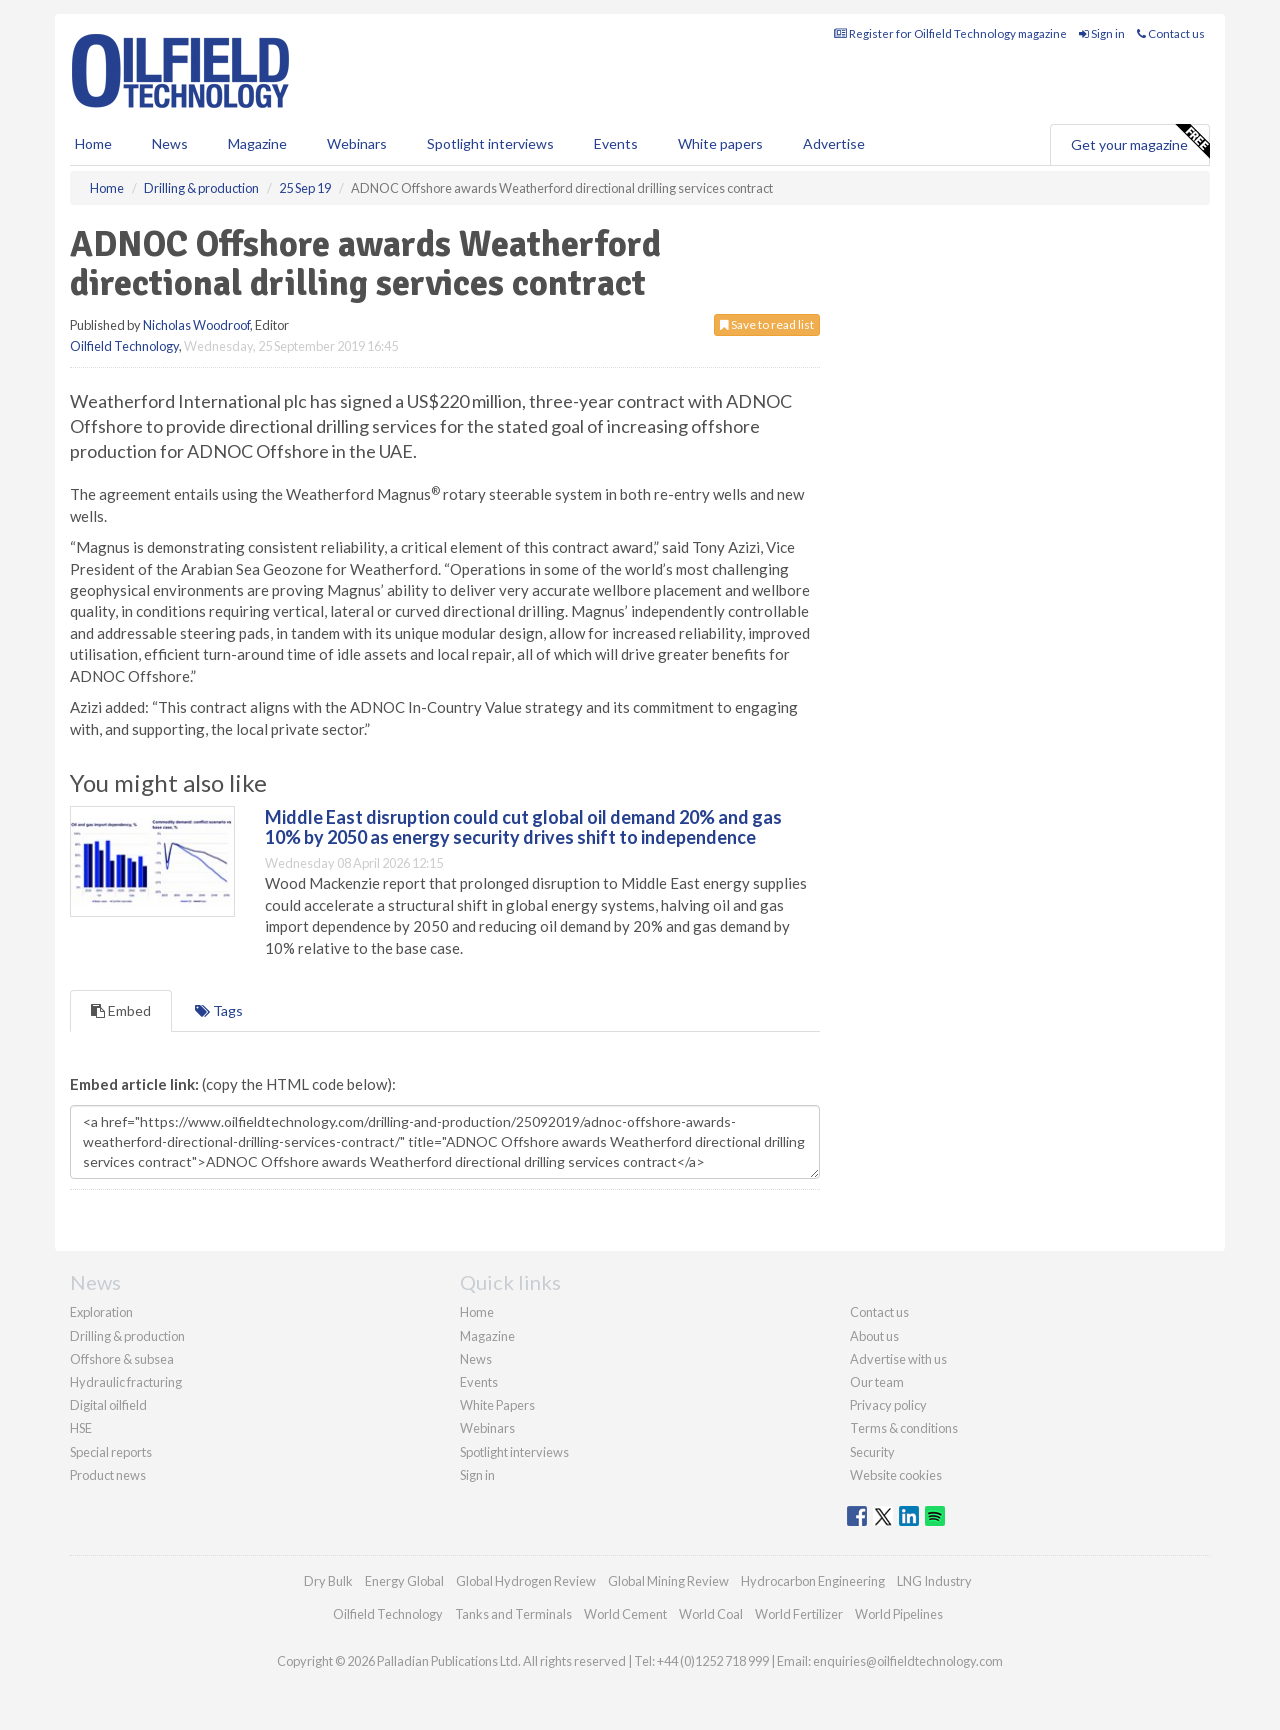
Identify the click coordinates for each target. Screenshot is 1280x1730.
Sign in (1102, 33)
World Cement (625, 1614)
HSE (81, 1428)
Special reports (111, 1452)
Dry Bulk (328, 1581)
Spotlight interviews (490, 143)
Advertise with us (898, 1359)
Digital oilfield (108, 1405)
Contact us (1171, 33)
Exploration (101, 1312)
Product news (108, 1475)
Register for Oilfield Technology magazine (950, 33)
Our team (877, 1382)
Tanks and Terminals (513, 1614)
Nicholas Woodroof (196, 325)
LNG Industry (934, 1581)
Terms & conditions (904, 1428)
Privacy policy (888, 1405)
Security (872, 1452)
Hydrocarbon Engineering (813, 1581)
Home (93, 143)
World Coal (711, 1614)
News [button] (170, 143)
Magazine (257, 143)
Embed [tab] (121, 1010)
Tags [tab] (219, 1010)
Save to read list (767, 324)
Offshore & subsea (122, 1359)
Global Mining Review (668, 1581)
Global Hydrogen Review (526, 1581)
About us (874, 1336)
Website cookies (896, 1475)
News (476, 1359)
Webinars (357, 143)
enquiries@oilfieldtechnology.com (908, 1661)
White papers (720, 143)
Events (616, 143)
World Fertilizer (799, 1614)
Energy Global (404, 1581)
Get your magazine (1140, 142)
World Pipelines (899, 1614)
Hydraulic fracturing (126, 1382)
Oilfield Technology (124, 346)
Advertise (834, 143)
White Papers (497, 1405)
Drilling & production (127, 1336)
